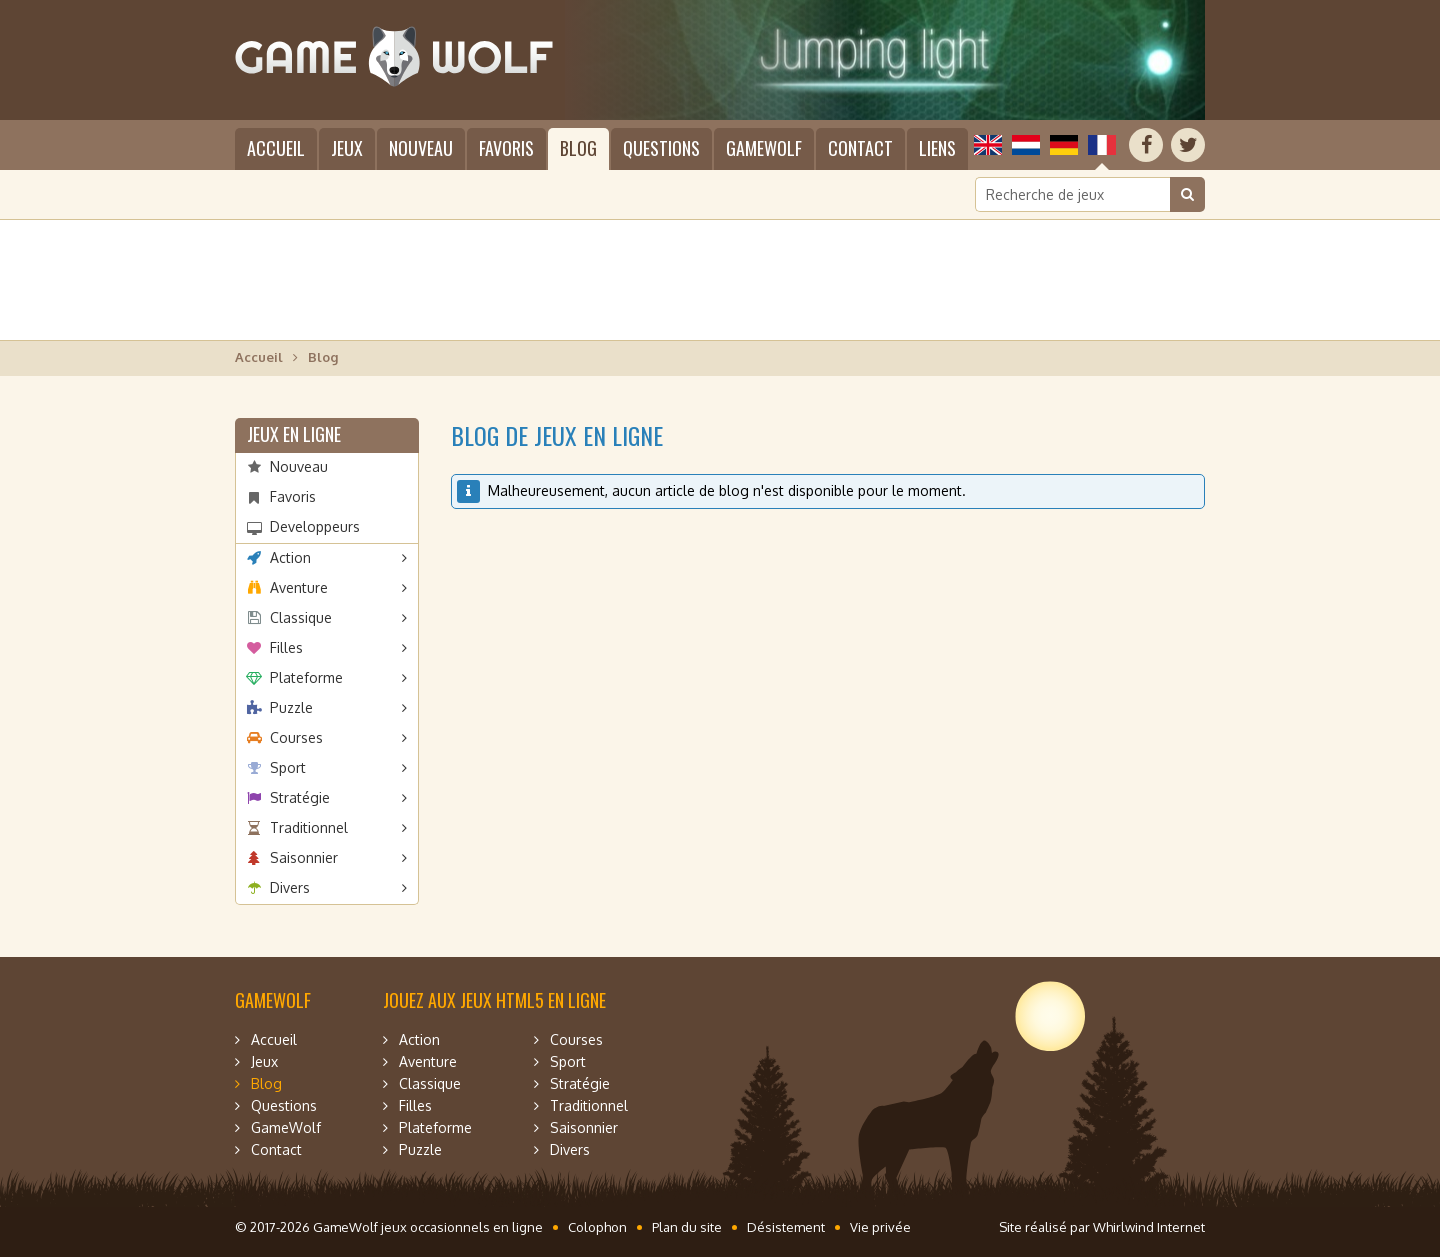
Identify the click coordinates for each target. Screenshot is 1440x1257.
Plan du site (687, 1227)
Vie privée (880, 1227)
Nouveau (421, 148)
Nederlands (1026, 145)
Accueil (276, 148)
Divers (290, 887)
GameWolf (764, 148)
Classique (301, 617)
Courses (296, 737)
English (988, 145)
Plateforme (306, 677)
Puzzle (291, 707)
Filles (286, 647)
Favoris (506, 148)
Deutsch (1064, 145)
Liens (937, 148)
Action (290, 557)
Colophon (597, 1227)
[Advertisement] (720, 280)
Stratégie (300, 797)
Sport (288, 767)
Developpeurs (315, 526)
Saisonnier (304, 857)
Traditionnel (309, 827)
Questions (661, 148)
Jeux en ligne (294, 434)
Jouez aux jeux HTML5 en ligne (494, 1000)
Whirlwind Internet (1149, 1227)
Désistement (786, 1227)
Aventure (299, 587)
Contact (860, 148)
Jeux (347, 148)
